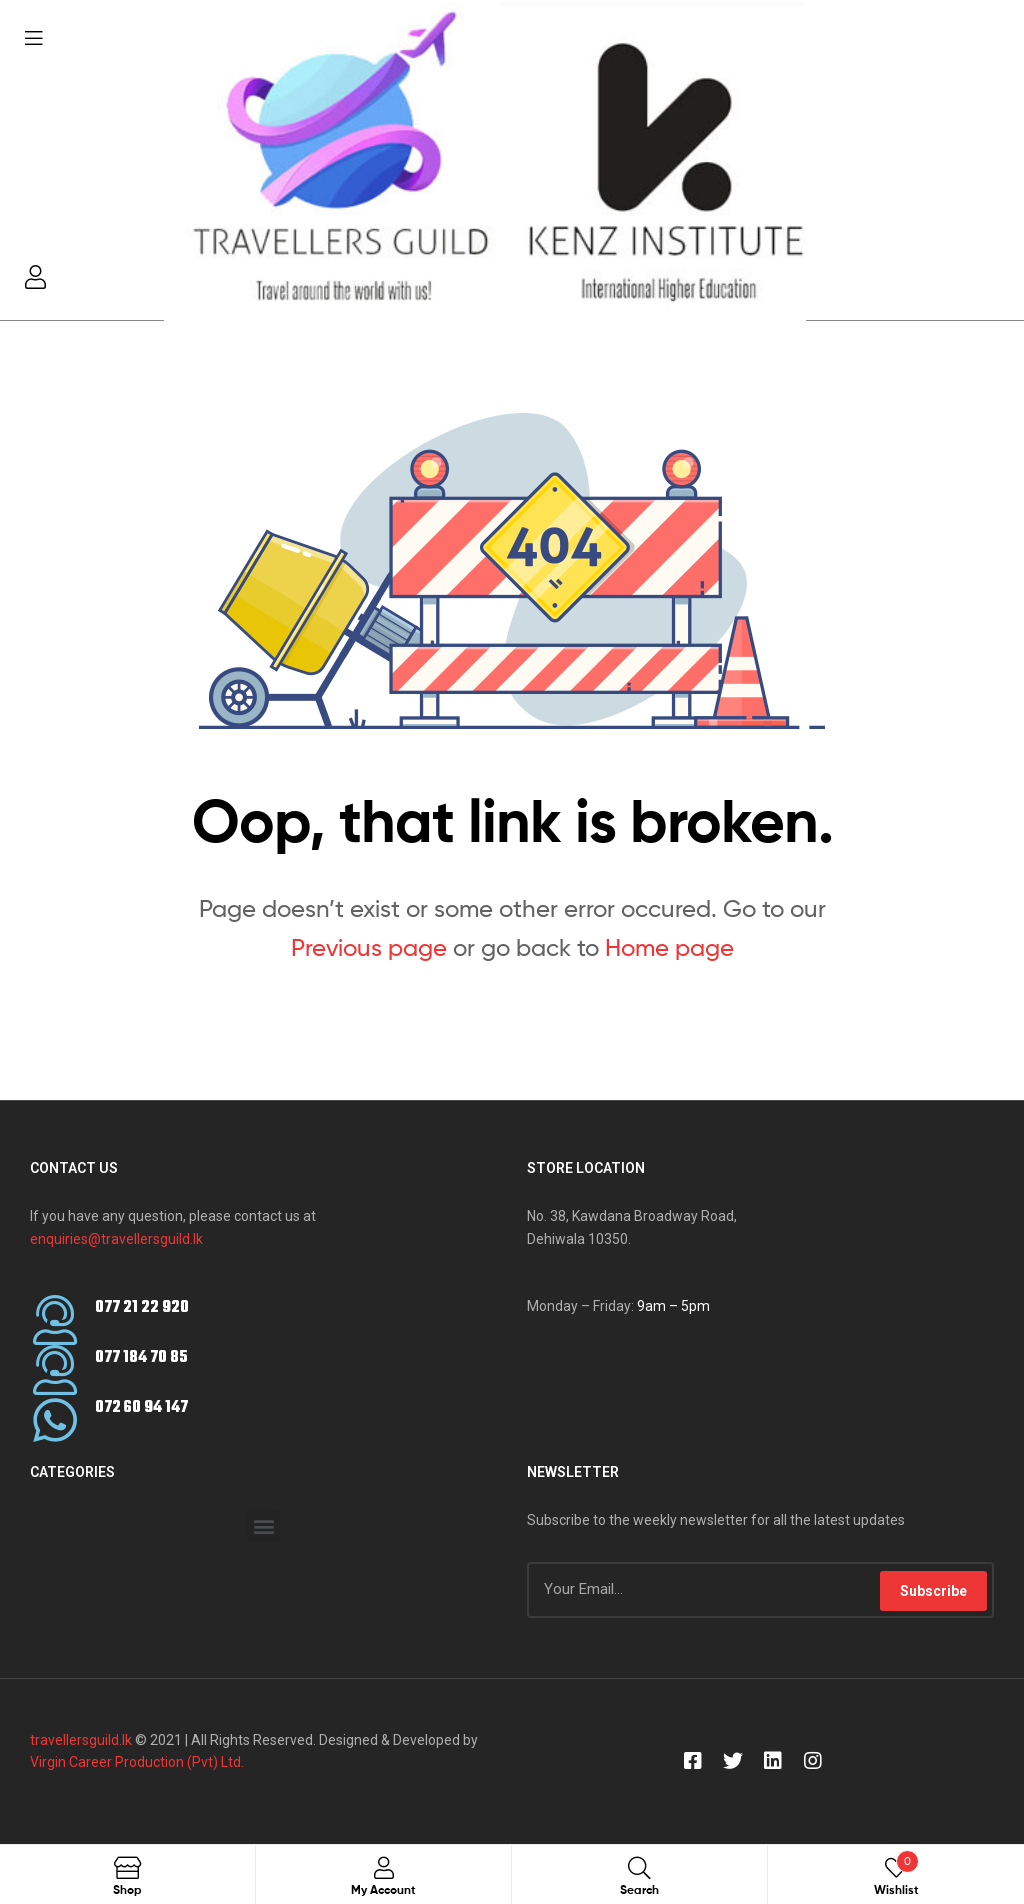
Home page (669, 947)
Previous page (369, 947)
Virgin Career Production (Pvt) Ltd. (137, 1762)
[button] (263, 1525)
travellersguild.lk (81, 1740)
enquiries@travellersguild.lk (116, 1239)
